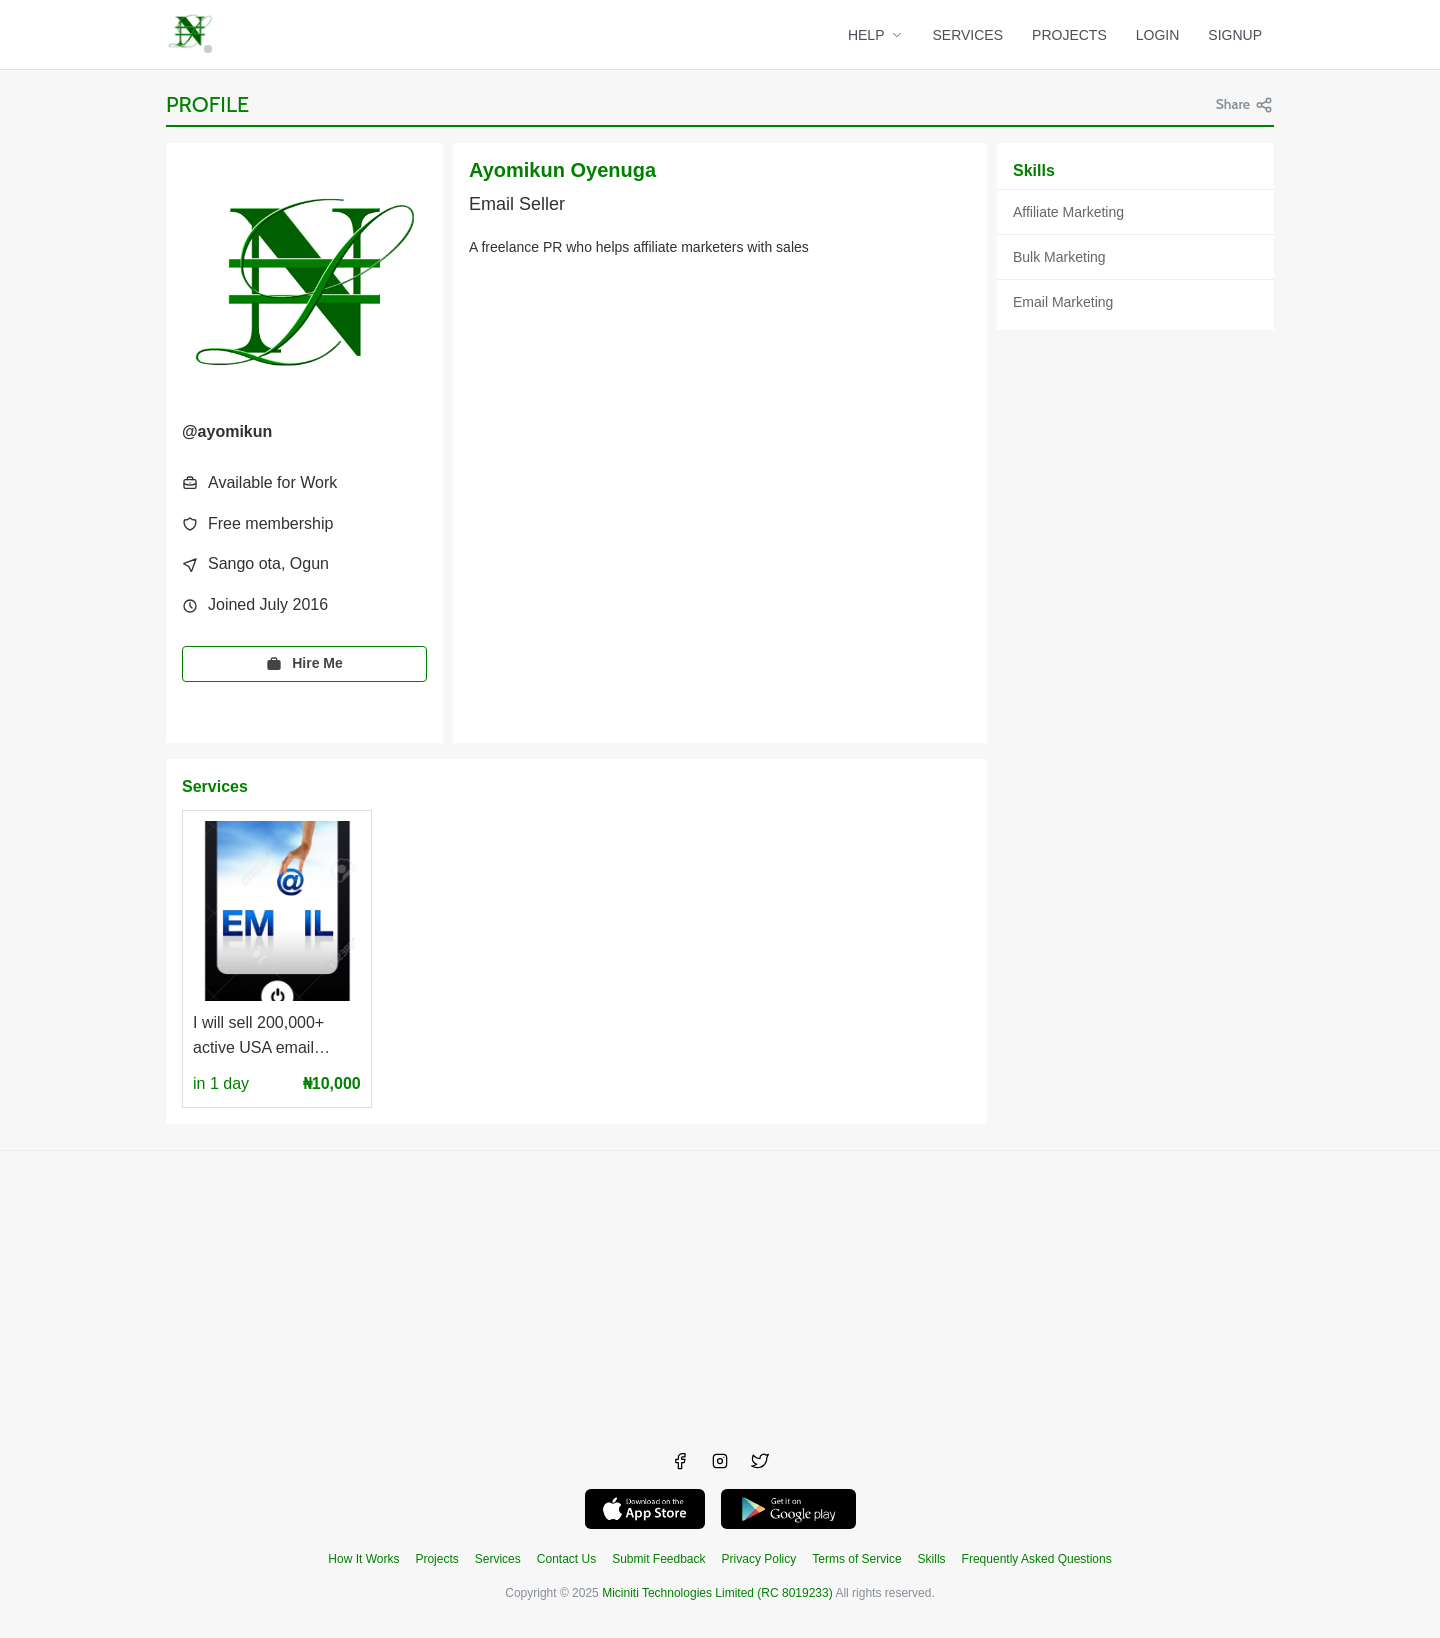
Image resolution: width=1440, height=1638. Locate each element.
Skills (932, 1559)
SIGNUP (1235, 35)
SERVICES (968, 35)
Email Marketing (1063, 302)
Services (498, 1559)
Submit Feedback (658, 1559)
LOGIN (1158, 35)
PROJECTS (1069, 35)
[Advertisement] (720, 1291)
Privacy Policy (759, 1559)
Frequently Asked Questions (1037, 1559)
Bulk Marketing (1059, 257)
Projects (436, 1559)
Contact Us (566, 1559)
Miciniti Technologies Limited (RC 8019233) (717, 1593)
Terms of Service (856, 1559)
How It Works (363, 1559)
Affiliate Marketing (1068, 212)
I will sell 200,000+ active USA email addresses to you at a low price (269, 1037)
